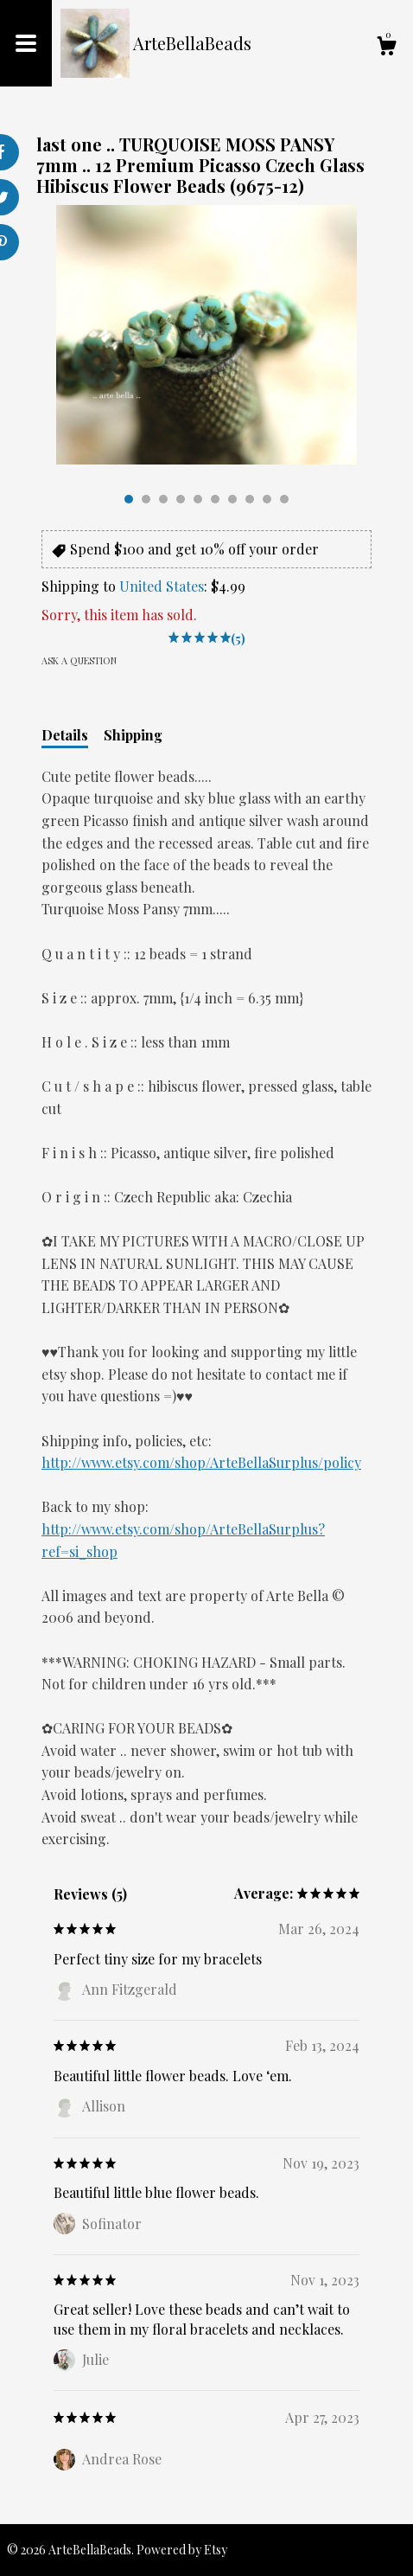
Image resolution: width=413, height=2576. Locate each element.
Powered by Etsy (182, 2549)
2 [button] (146, 499)
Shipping (133, 735)
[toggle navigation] (26, 43)
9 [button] (267, 499)
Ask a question (79, 660)
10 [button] (284, 499)
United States (161, 586)
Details (64, 735)
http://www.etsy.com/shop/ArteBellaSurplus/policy (201, 1462)
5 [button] (198, 499)
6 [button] (215, 499)
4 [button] (180, 499)
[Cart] (386, 48)
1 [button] (128, 499)
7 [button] (232, 499)
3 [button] (163, 499)
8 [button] (249, 499)
